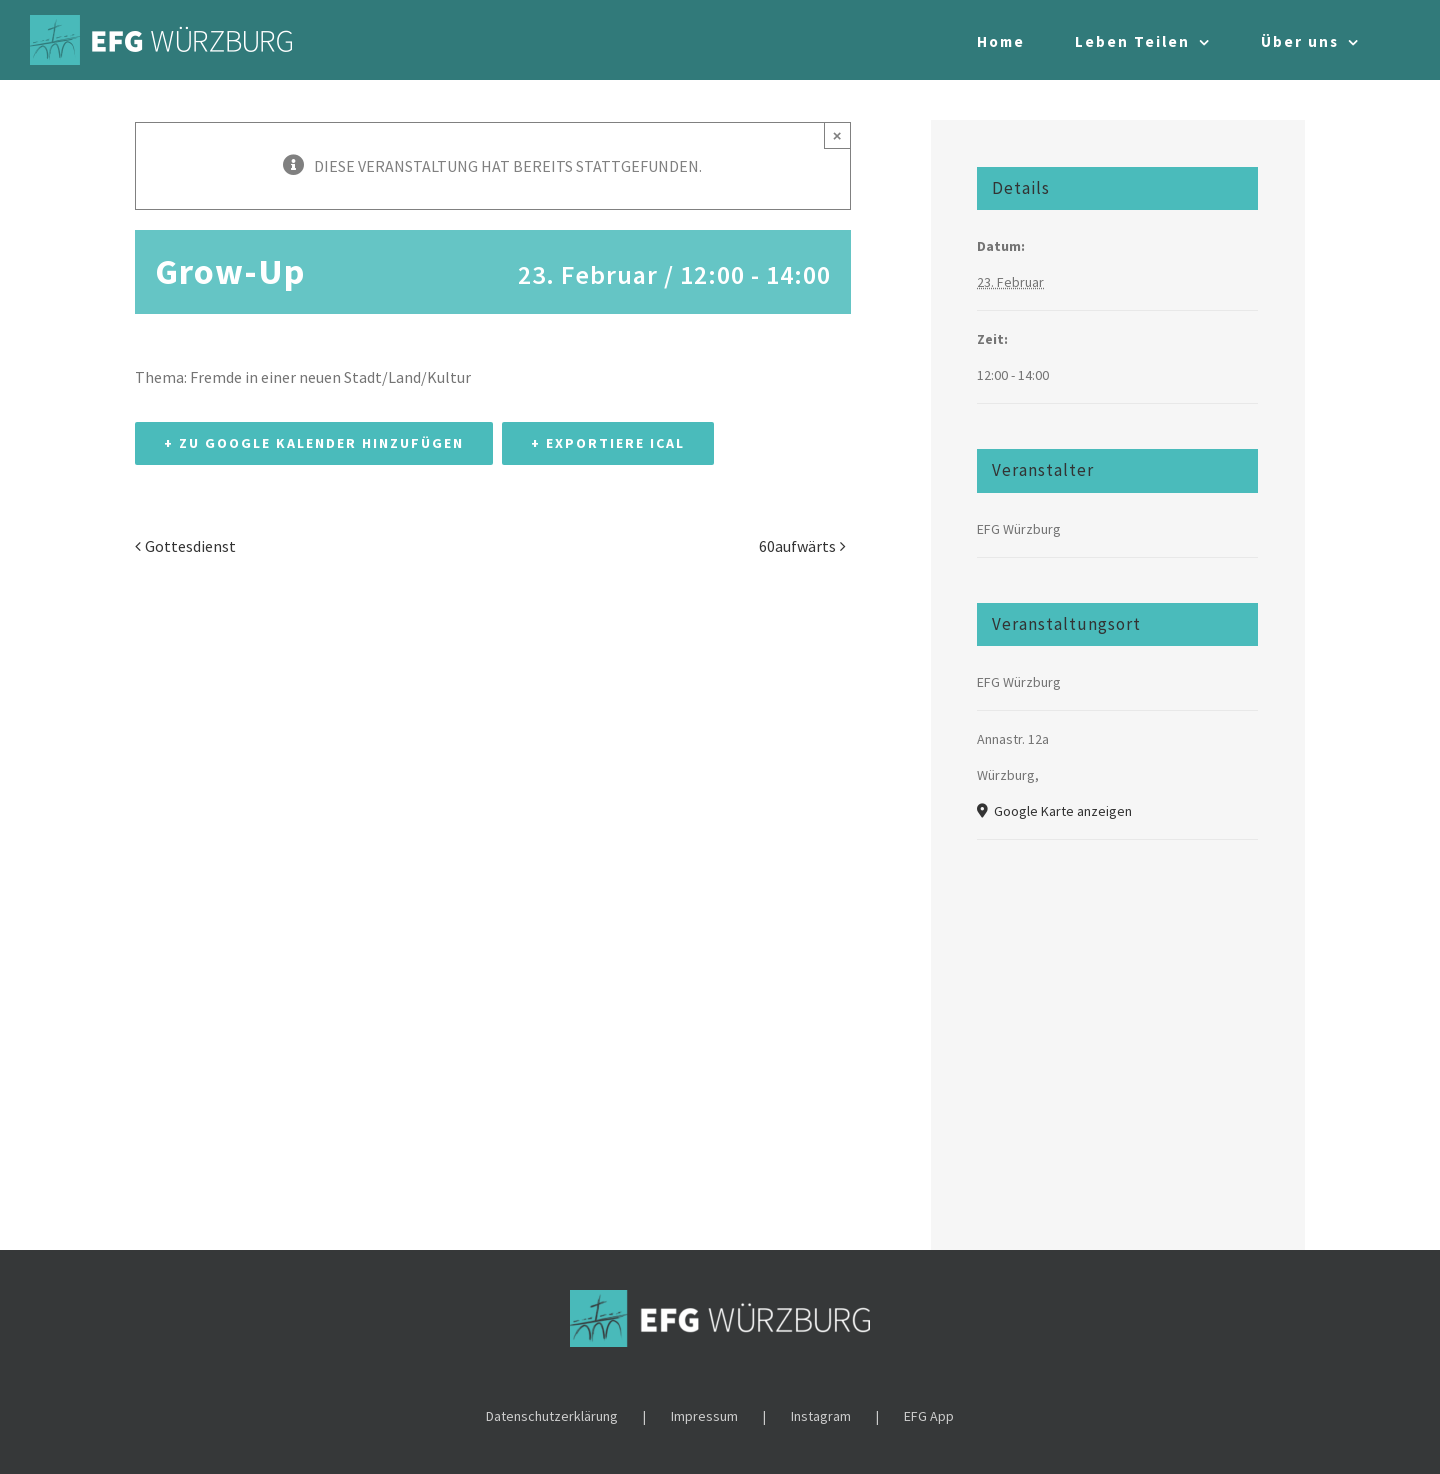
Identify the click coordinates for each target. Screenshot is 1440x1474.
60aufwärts (797, 546)
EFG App (929, 1416)
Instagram (821, 1416)
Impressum (704, 1416)
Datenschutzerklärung (552, 1416)
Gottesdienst (190, 546)
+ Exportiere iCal (608, 443)
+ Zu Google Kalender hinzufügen (314, 443)
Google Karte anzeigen (1061, 811)
